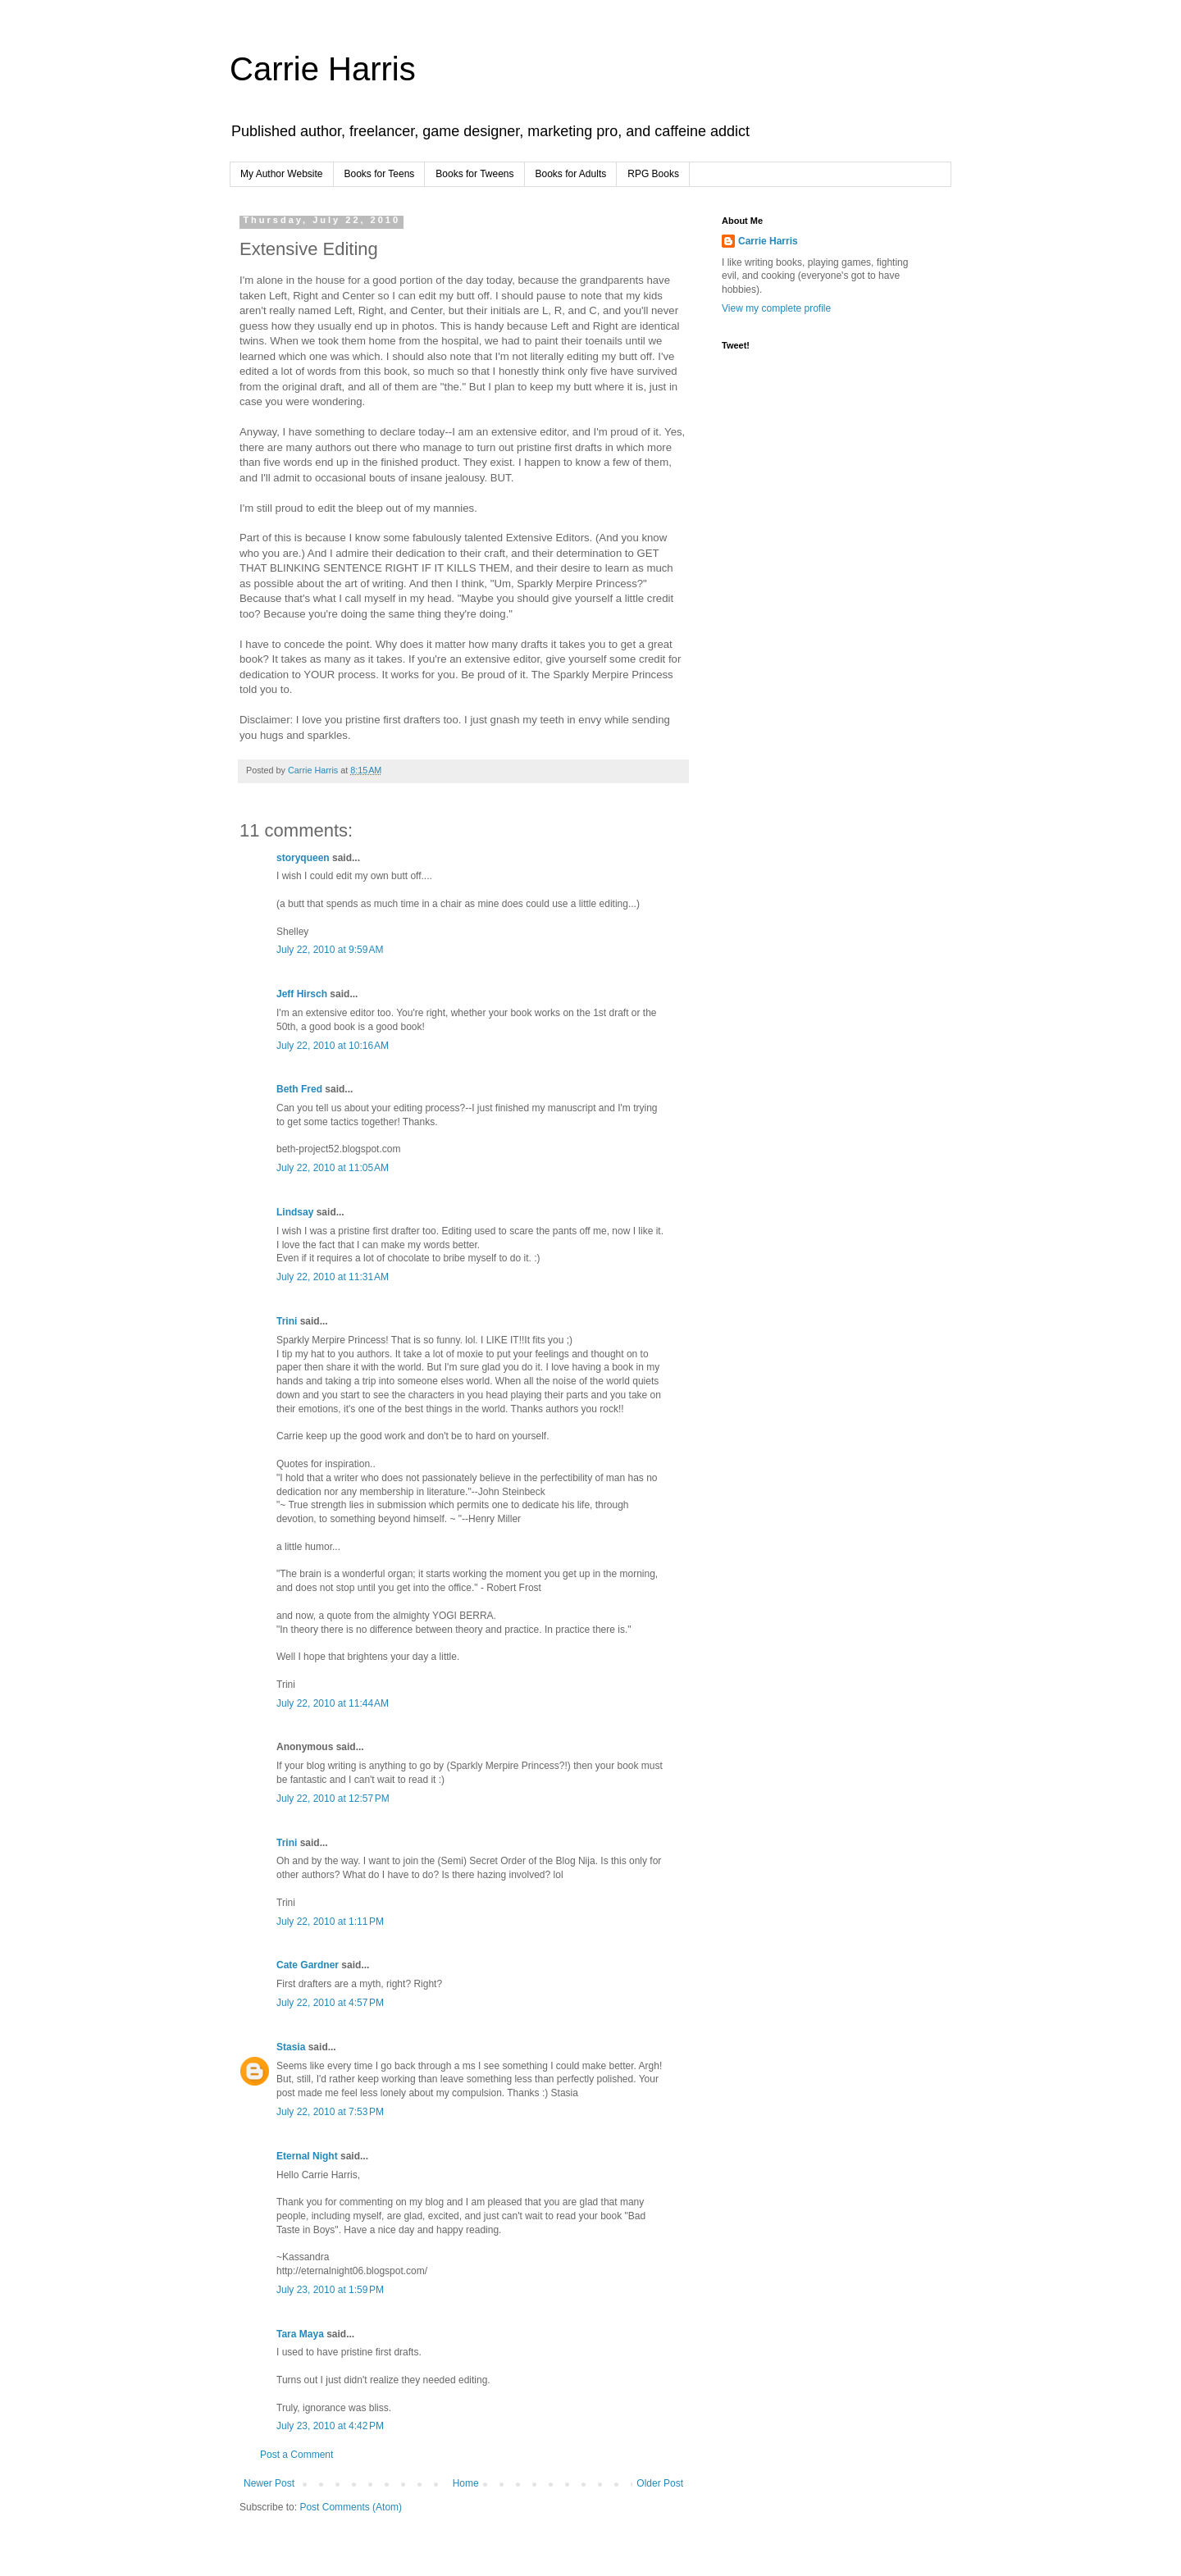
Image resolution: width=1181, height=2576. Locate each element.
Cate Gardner (307, 1965)
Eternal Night (307, 2156)
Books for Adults (571, 174)
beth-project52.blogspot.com (338, 1149)
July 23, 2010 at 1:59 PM (330, 2290)
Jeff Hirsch (301, 994)
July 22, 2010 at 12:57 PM (333, 1798)
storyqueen (303, 858)
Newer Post (269, 2483)
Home (466, 2483)
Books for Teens (379, 174)
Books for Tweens (474, 174)
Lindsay (294, 1212)
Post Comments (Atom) (350, 2507)
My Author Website (281, 174)
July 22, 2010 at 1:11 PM (330, 1921)
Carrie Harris (323, 69)
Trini (286, 1321)
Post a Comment (296, 2454)
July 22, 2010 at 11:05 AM (332, 1168)
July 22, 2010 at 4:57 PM (330, 2002)
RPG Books (653, 174)
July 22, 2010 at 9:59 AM (329, 949)
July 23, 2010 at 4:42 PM (330, 2426)
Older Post (659, 2483)
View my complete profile (776, 308)
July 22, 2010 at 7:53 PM (330, 2112)
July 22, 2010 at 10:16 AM (332, 1045)
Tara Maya (300, 2334)
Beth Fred (299, 1089)
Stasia (290, 2047)
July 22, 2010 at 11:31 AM (332, 1277)
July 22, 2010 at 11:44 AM (332, 1703)
